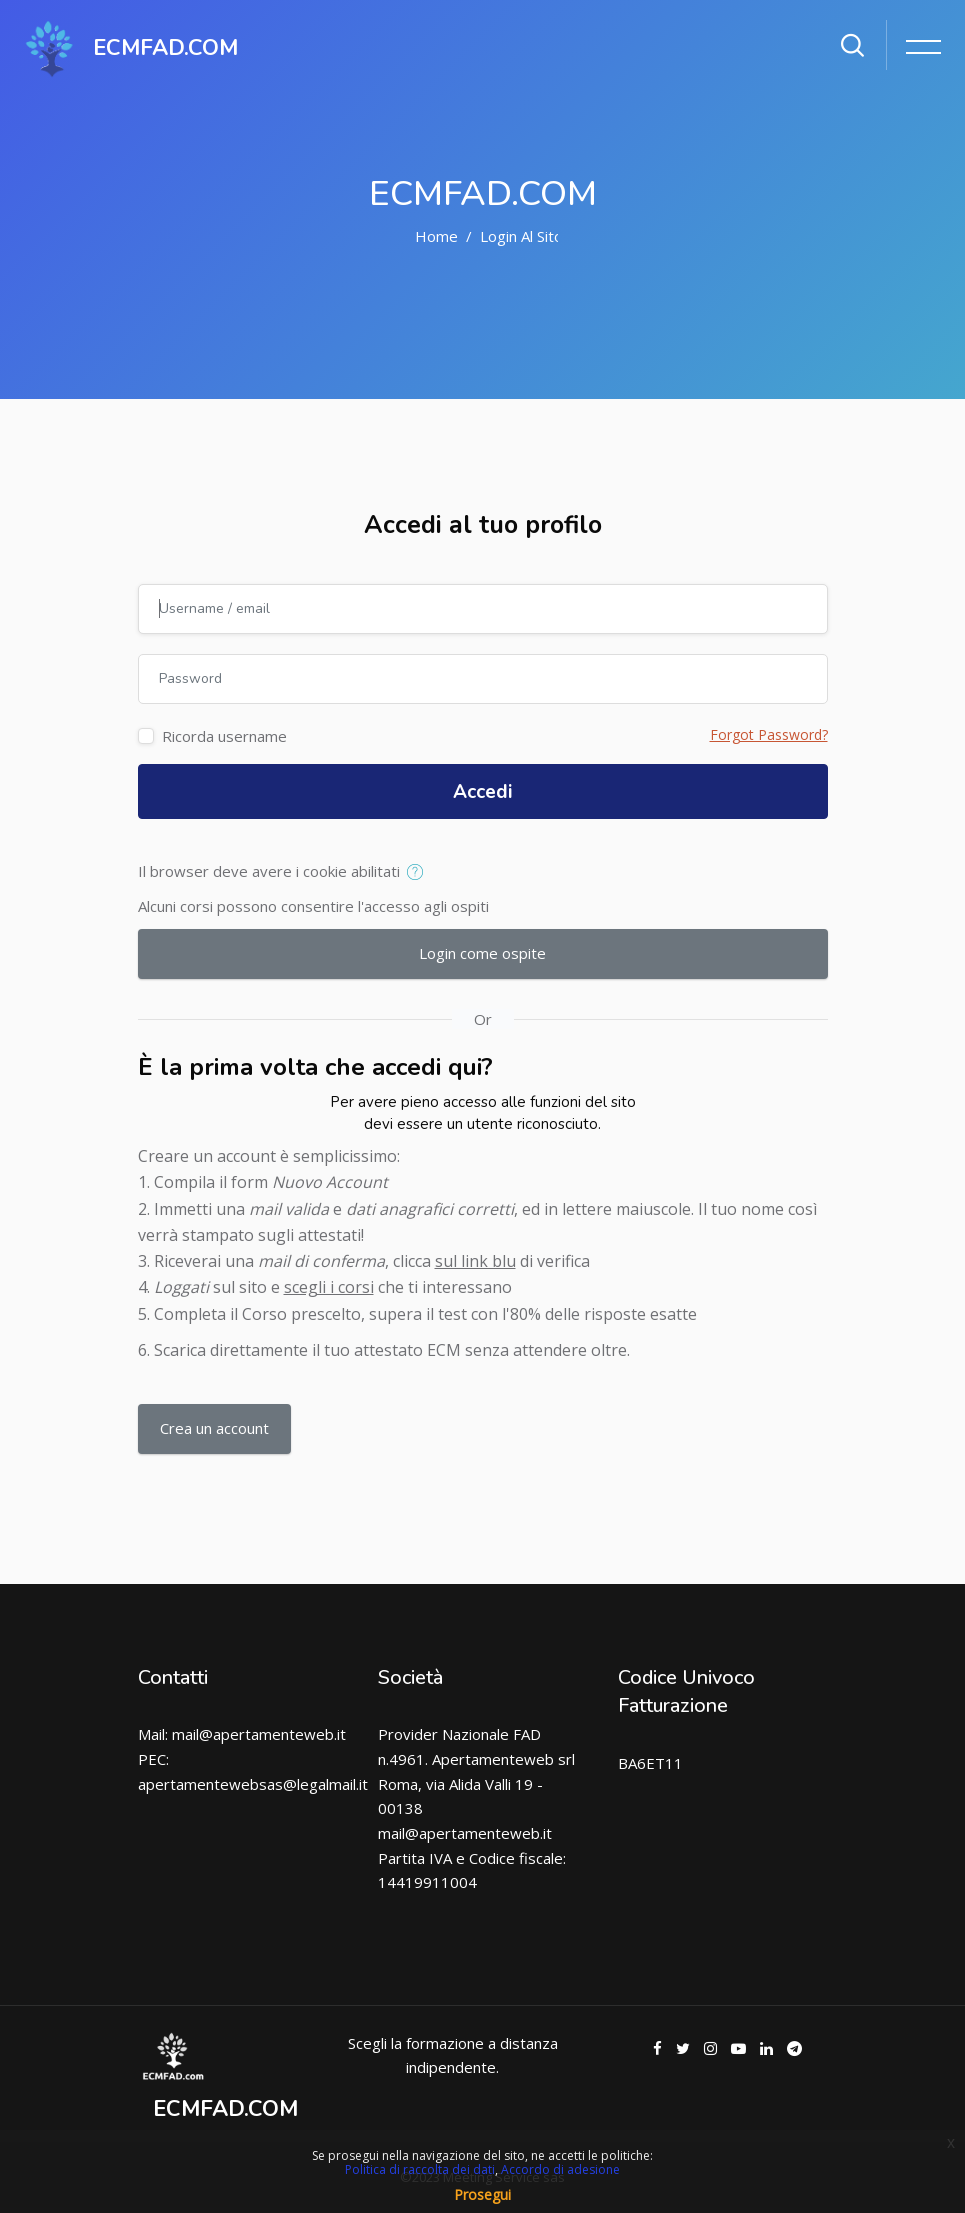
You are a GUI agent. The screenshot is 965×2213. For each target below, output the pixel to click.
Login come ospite (482, 953)
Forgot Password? (769, 734)
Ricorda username (224, 736)
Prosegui (482, 2194)
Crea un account (214, 1428)
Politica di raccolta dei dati (420, 2169)
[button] (419, 873)
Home (436, 236)
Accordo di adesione (560, 2169)
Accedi (483, 792)
